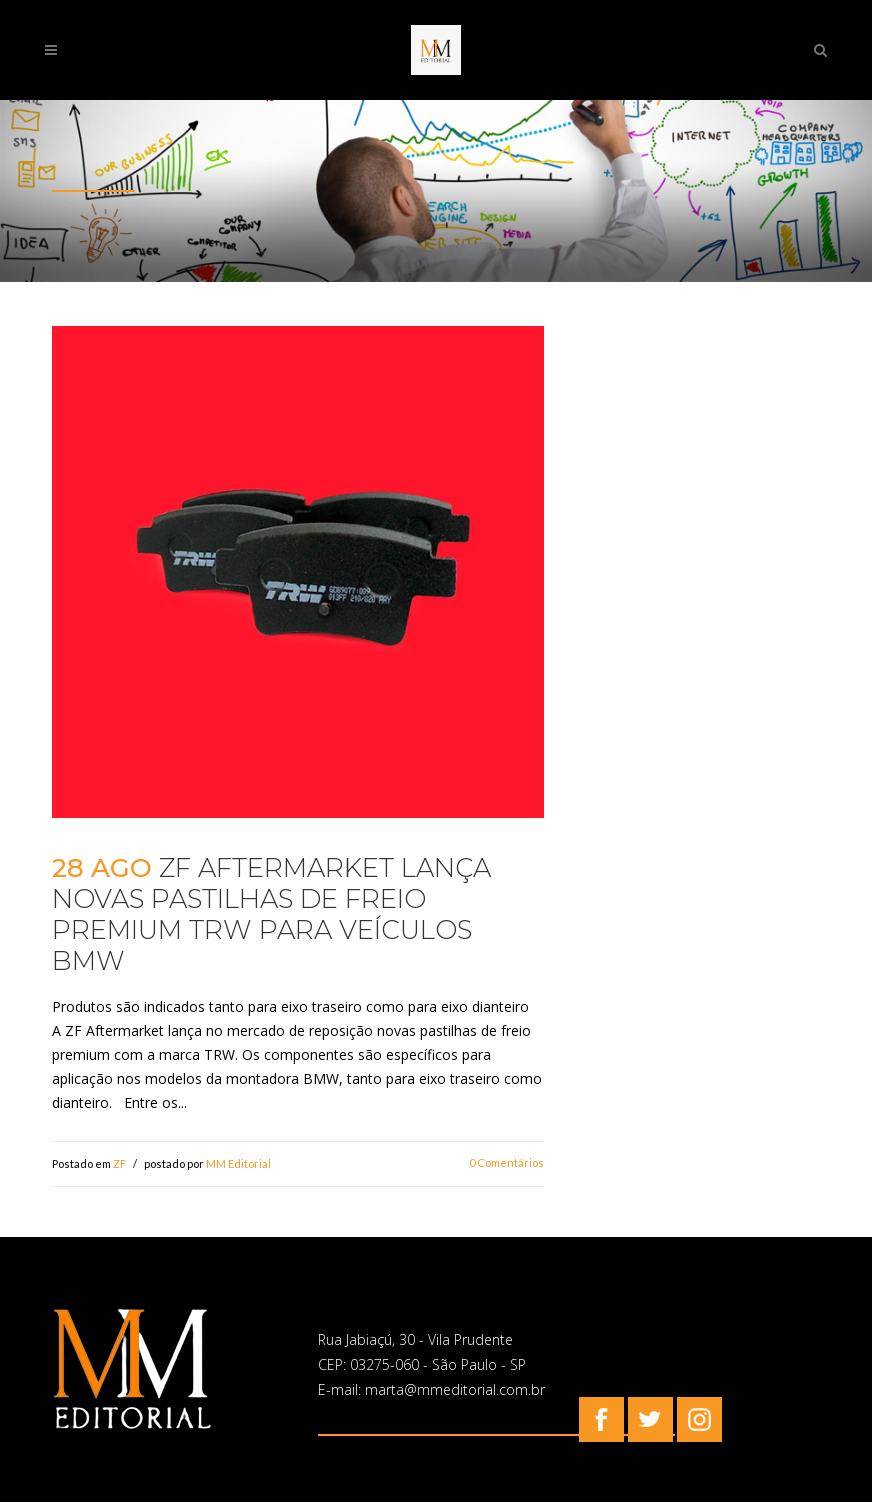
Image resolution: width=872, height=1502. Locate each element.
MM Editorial (238, 1163)
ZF (119, 1163)
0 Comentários (506, 1162)
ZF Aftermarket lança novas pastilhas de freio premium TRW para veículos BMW (271, 915)
